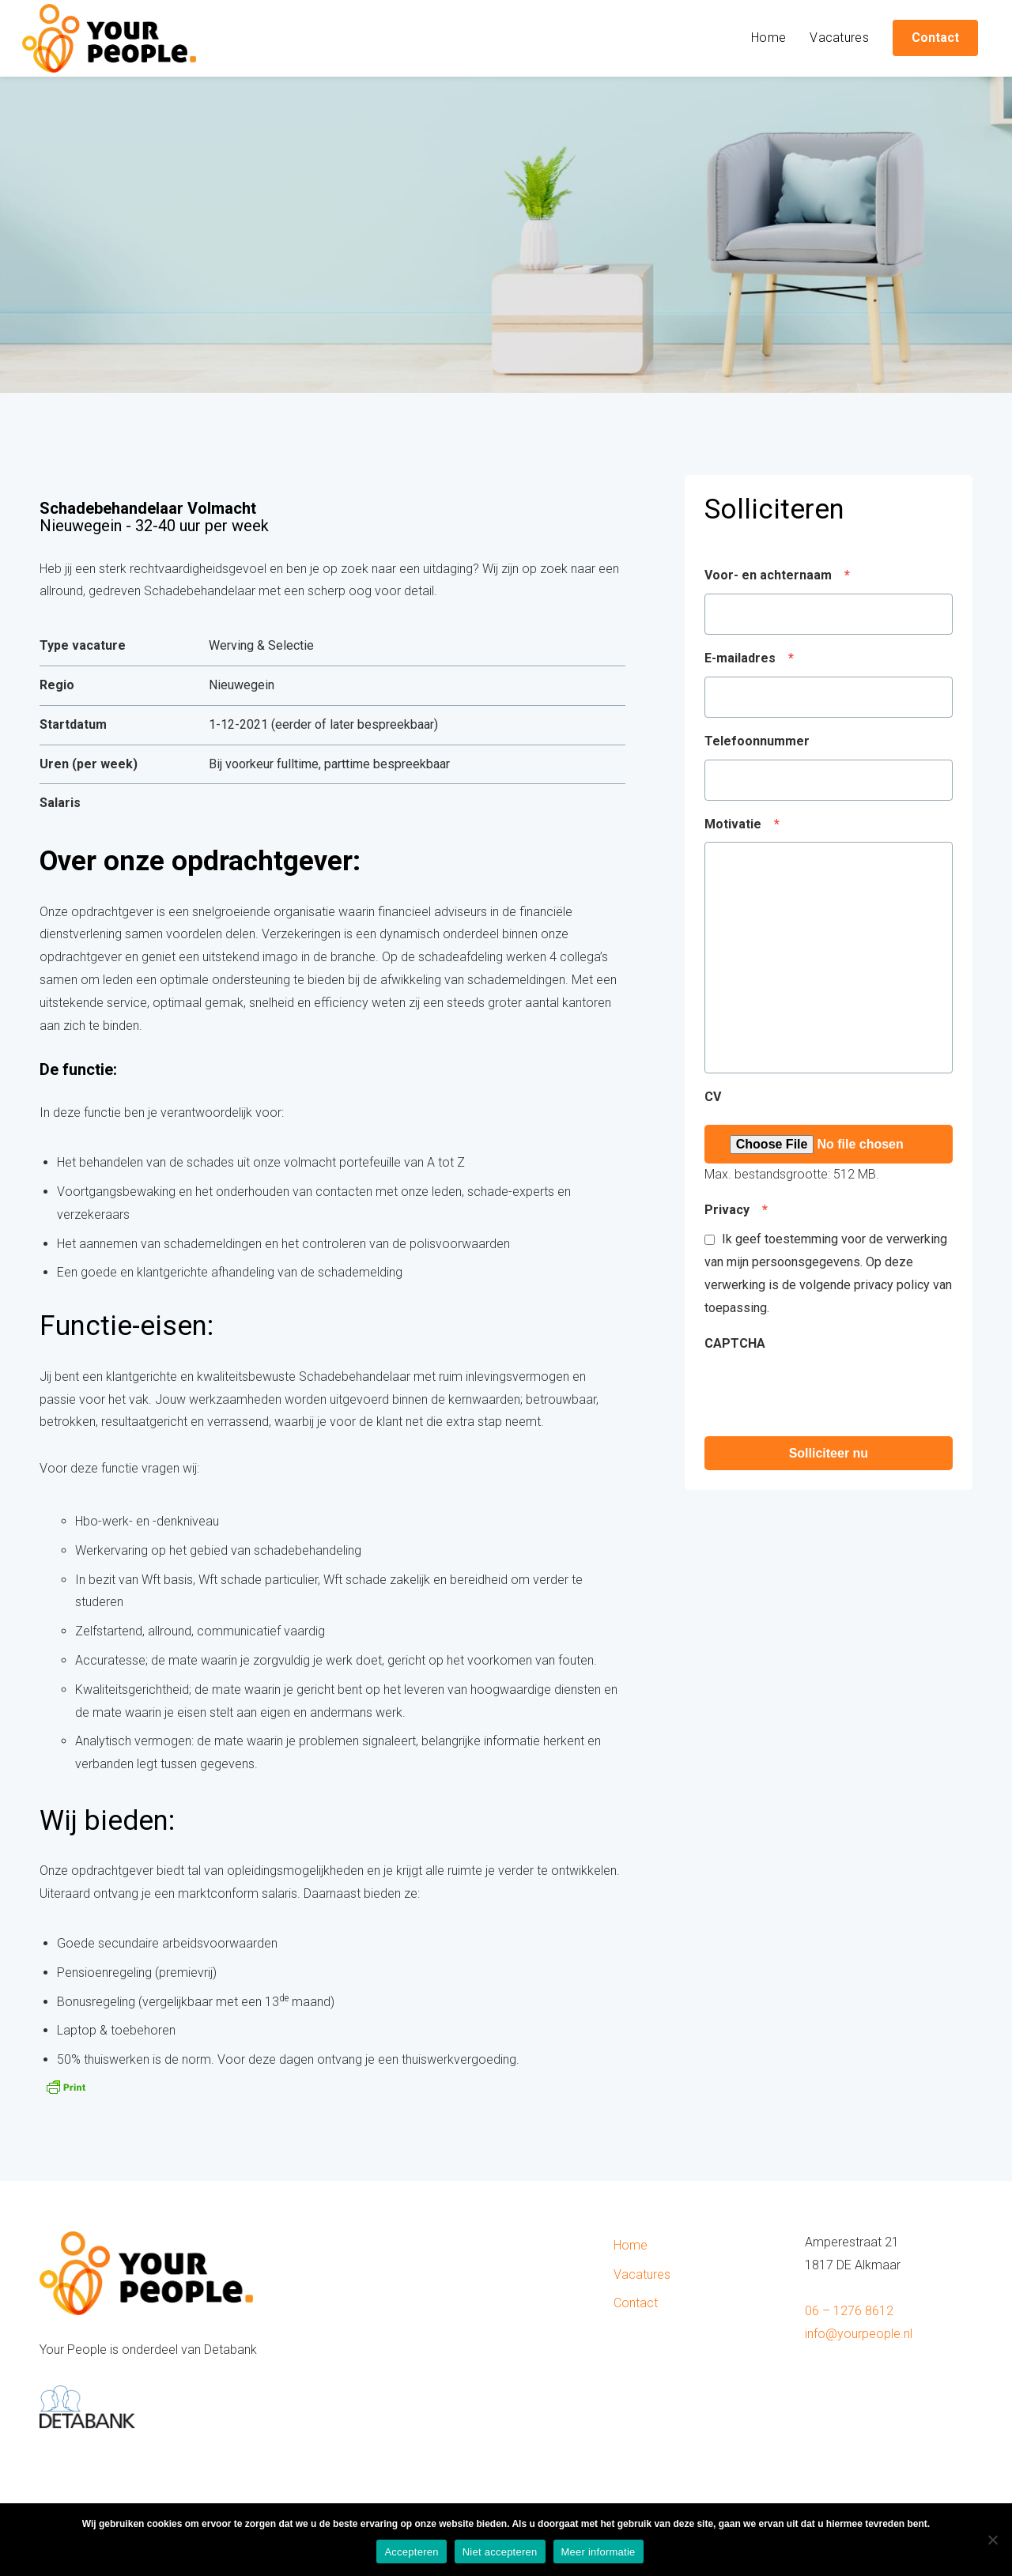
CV (712, 1096)
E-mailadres (749, 658)
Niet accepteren (500, 2552)
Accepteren (411, 2552)
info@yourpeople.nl (858, 2333)
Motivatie (742, 824)
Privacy (736, 1209)
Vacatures (839, 37)
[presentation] (824, 1393)
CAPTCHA (734, 1343)
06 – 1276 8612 (849, 2310)
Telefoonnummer (757, 741)
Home (768, 37)
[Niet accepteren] (992, 2540)
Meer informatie (598, 2552)
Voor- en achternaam (777, 575)
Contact (636, 2302)
